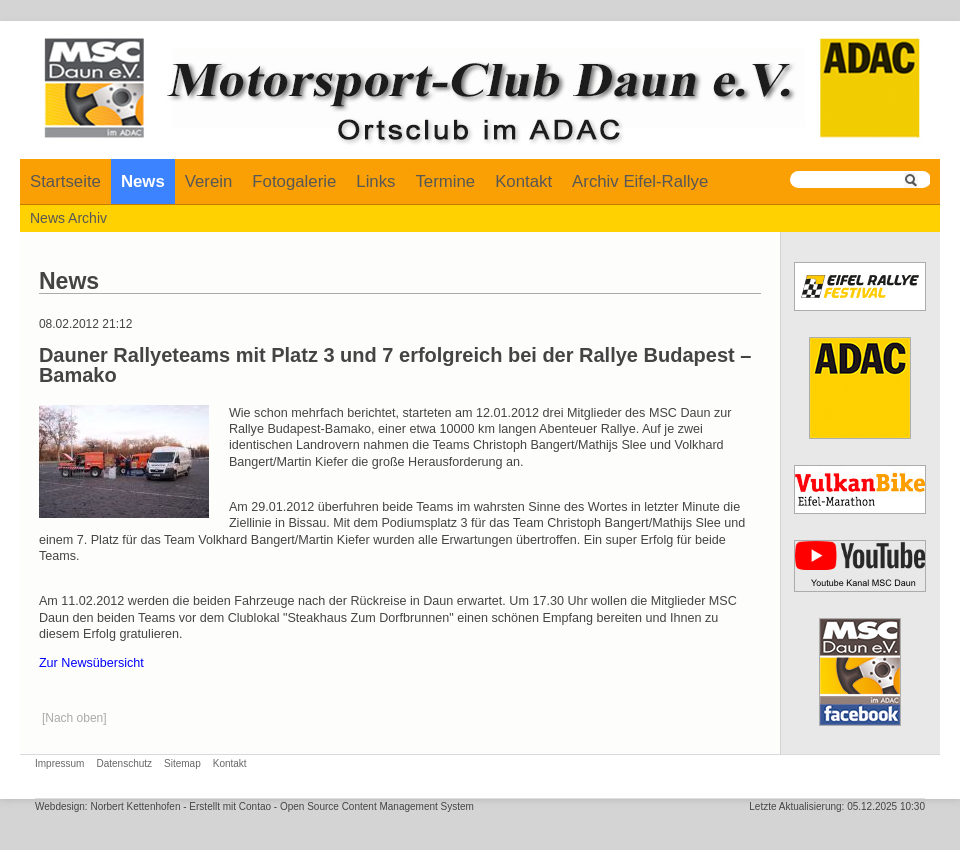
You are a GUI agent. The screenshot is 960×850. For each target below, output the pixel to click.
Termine (445, 181)
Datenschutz (124, 763)
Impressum (59, 763)
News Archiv (68, 218)
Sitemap (182, 763)
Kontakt (523, 181)
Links (375, 181)
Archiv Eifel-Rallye (640, 181)
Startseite (65, 181)
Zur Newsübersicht (91, 663)
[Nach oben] (74, 718)
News (143, 181)
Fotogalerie (294, 181)
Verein (209, 181)
